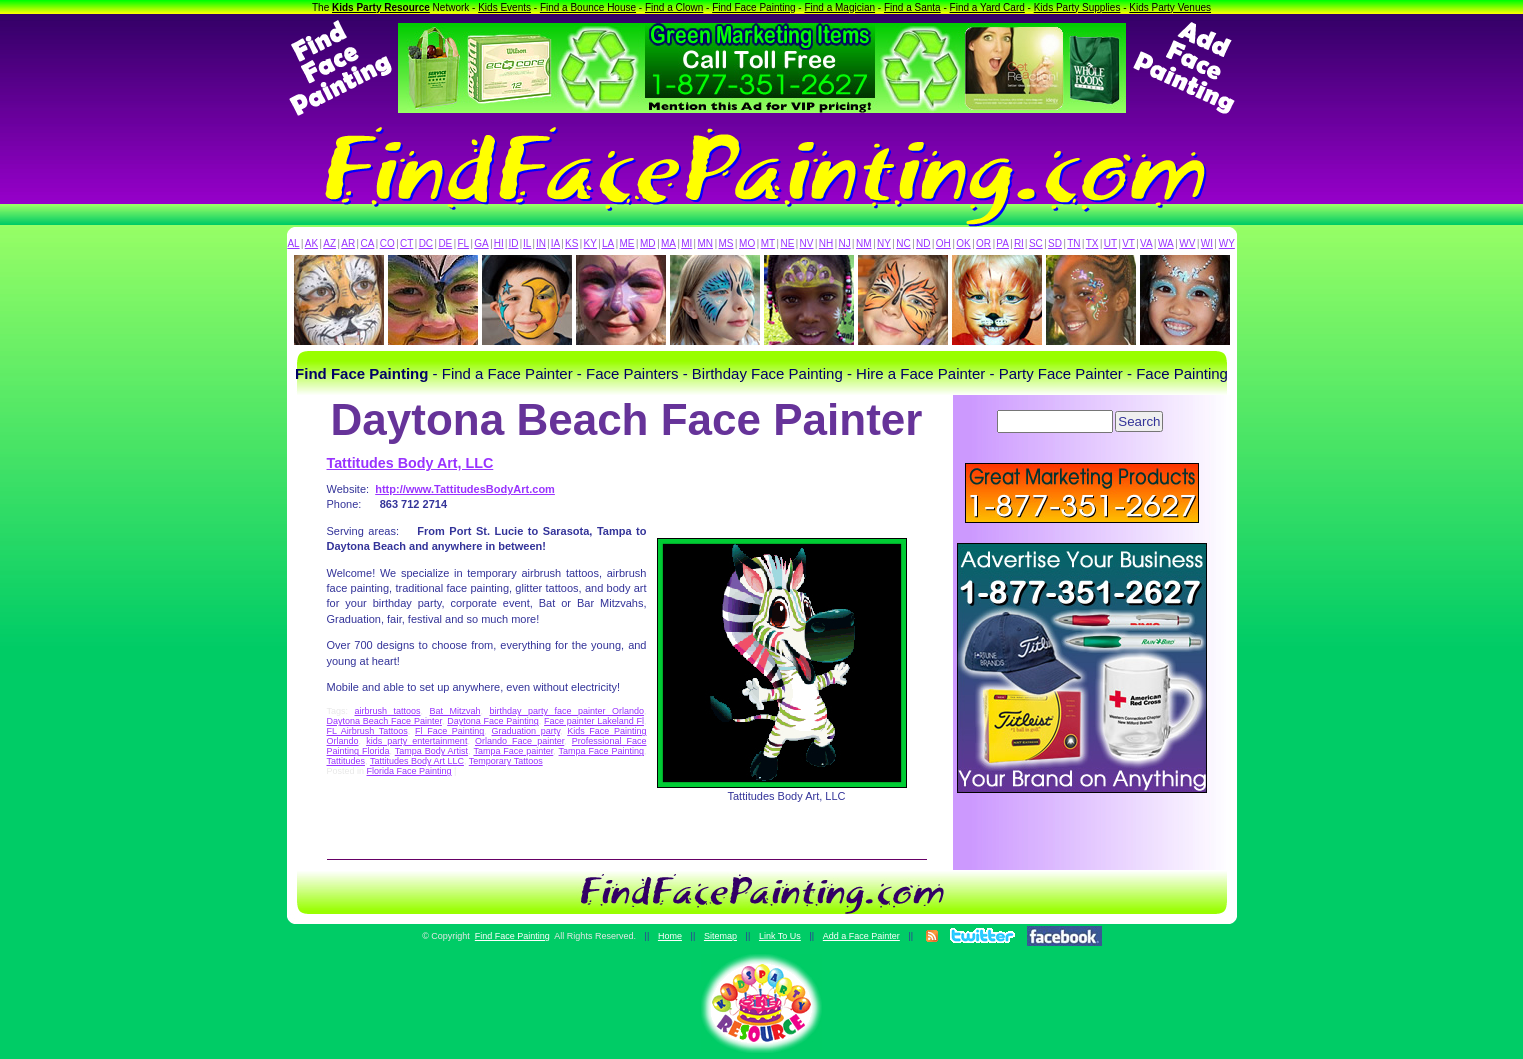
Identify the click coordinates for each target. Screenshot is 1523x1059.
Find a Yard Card (987, 7)
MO (747, 243)
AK (311, 243)
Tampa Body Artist (431, 751)
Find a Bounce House (588, 7)
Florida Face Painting (409, 771)
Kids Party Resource (381, 7)
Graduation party (525, 731)
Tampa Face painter (513, 751)
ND (923, 243)
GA (481, 243)
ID (513, 243)
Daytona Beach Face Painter (384, 721)
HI (499, 243)
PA (1002, 243)
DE (445, 243)
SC (1036, 243)
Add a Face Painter (861, 936)
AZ (329, 243)
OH (943, 243)
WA (1166, 243)
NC (903, 243)
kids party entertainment (416, 741)
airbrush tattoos (388, 711)
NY (884, 243)
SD (1055, 243)
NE (787, 243)
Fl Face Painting (449, 731)
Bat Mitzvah (455, 711)
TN (1073, 243)
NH (826, 243)
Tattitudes (346, 761)
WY (1227, 243)
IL (527, 243)
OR (983, 243)
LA (608, 243)
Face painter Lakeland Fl (594, 721)
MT (768, 243)
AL (293, 243)
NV (807, 243)
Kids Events (504, 7)
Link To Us (780, 936)
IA (555, 243)
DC (426, 243)
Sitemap (720, 936)
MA (668, 243)
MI (686, 243)
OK (963, 243)
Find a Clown (674, 7)
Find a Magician (839, 7)
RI (1019, 243)
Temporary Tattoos (506, 761)
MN (706, 243)
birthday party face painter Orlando (566, 711)
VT (1128, 243)
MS (726, 243)
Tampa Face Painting (601, 751)
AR (348, 243)
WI (1207, 243)
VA (1146, 243)
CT (406, 243)
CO (387, 243)
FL (463, 243)
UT (1110, 243)
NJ (844, 243)
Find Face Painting (753, 7)
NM (864, 243)
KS (571, 243)
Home (670, 936)
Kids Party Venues (1170, 7)
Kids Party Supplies (1077, 7)
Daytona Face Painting (493, 721)
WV (1187, 243)
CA (367, 243)
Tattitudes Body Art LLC (417, 761)
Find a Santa (912, 7)
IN (541, 243)
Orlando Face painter (519, 741)
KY (590, 243)
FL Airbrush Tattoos (367, 731)
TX (1092, 243)
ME (627, 243)
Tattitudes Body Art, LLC (410, 463)
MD (648, 243)
